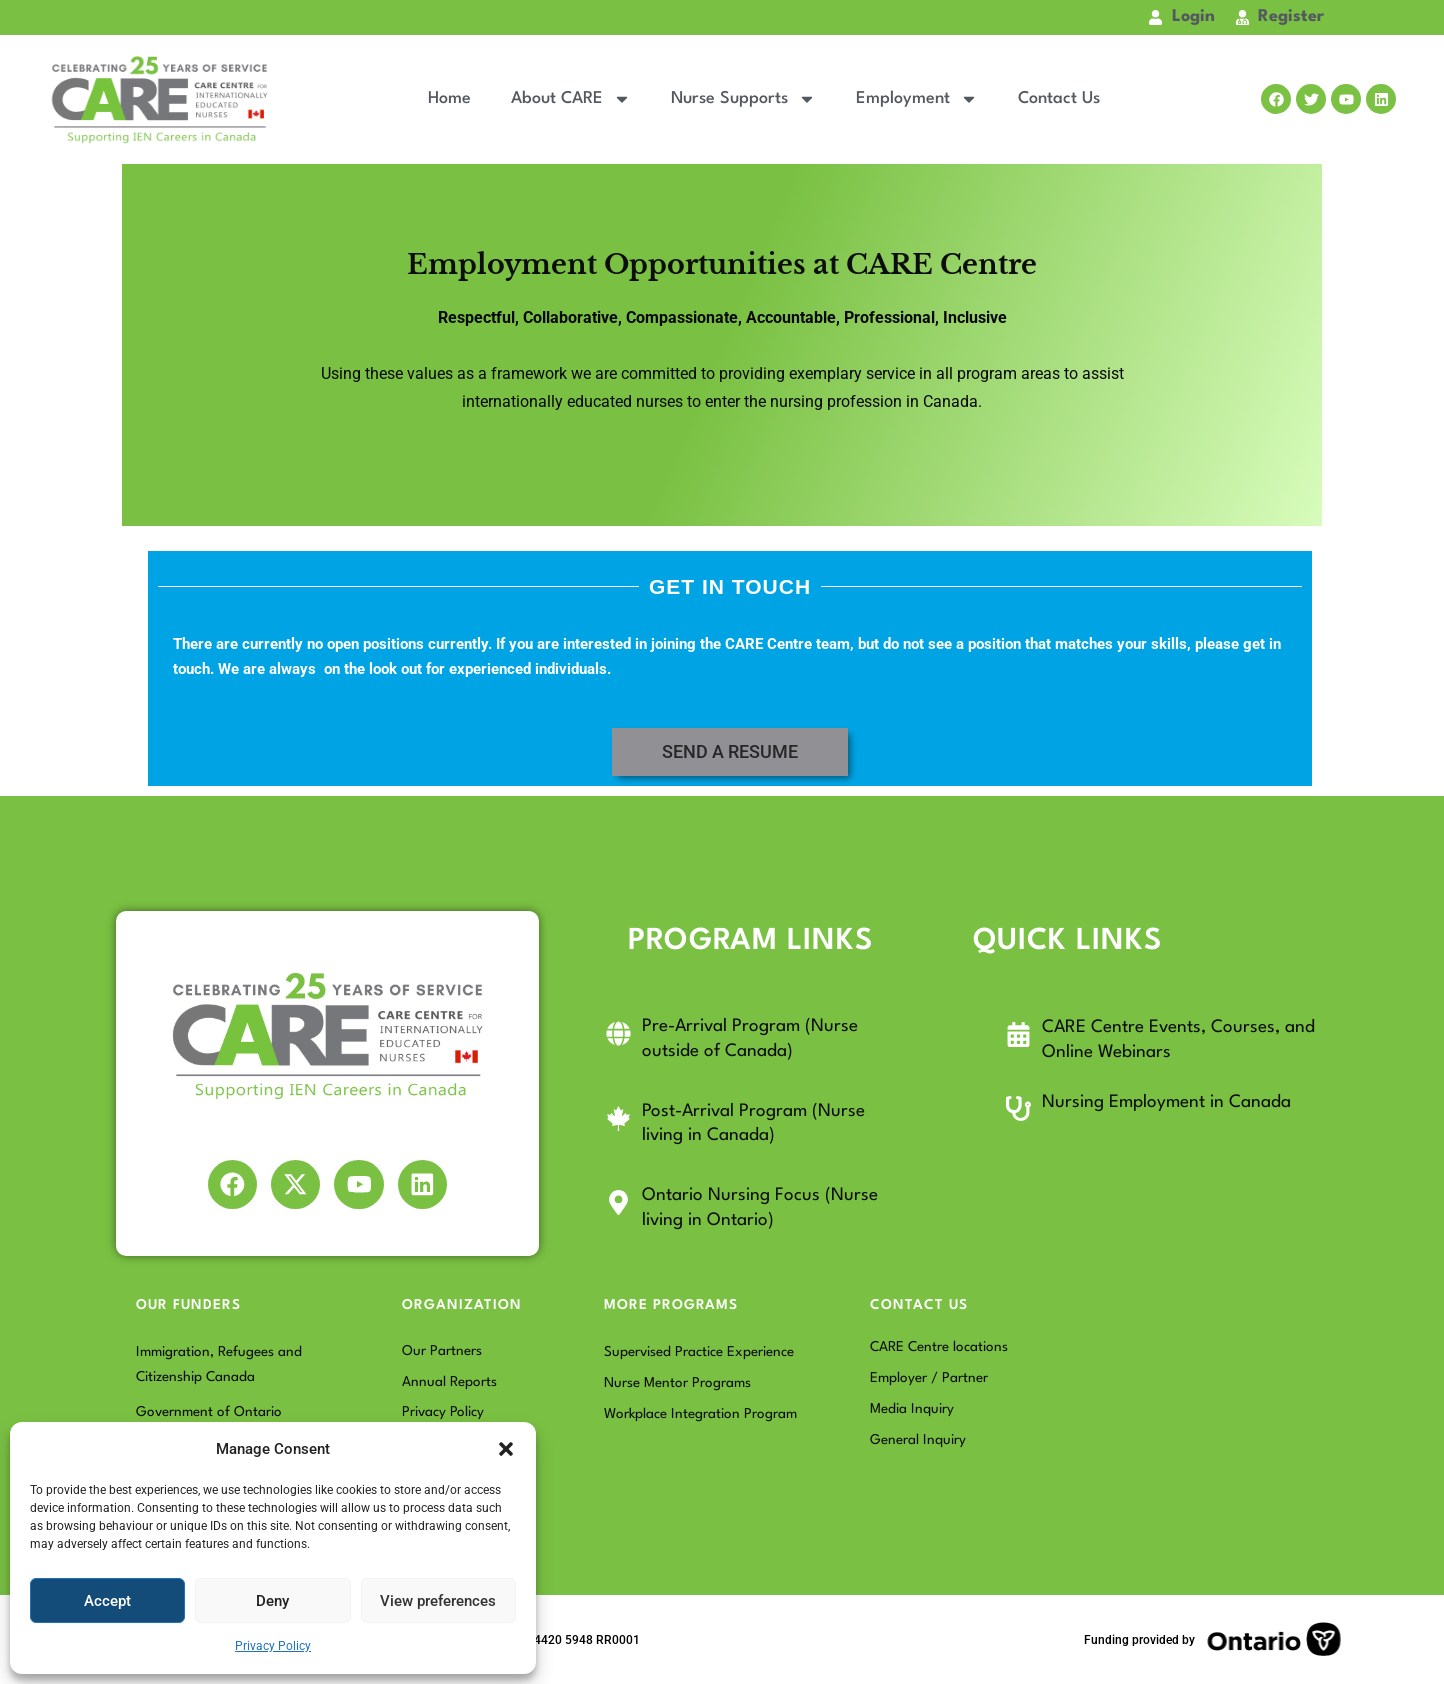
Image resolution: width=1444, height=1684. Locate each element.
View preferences (438, 1601)
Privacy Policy (273, 1646)
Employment (917, 99)
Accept (107, 1601)
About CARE (571, 99)
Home (449, 98)
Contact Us (1059, 98)
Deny (272, 1601)
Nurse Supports (743, 99)
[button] (506, 1449)
